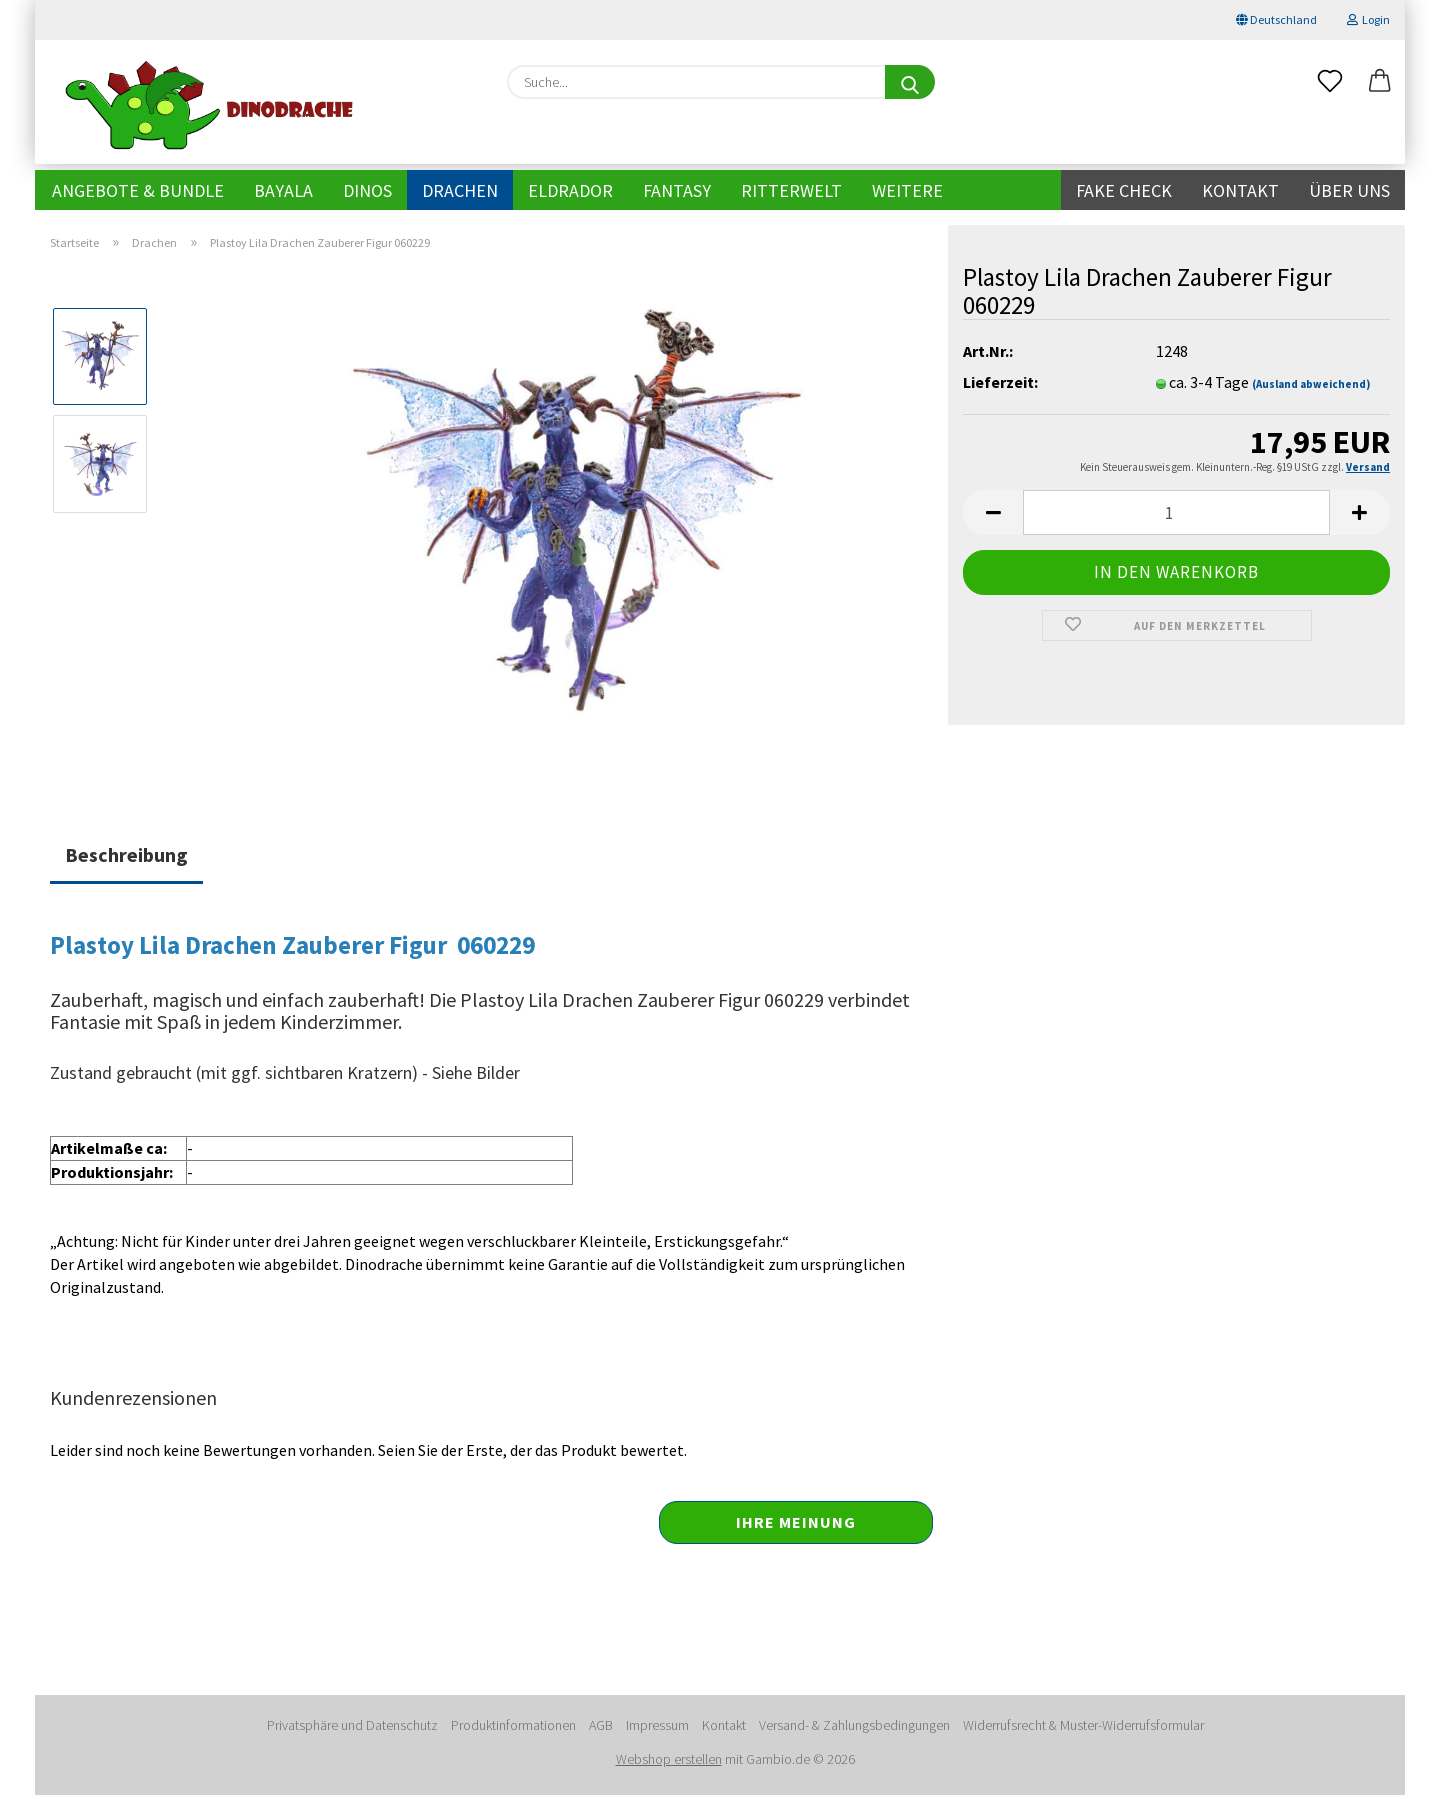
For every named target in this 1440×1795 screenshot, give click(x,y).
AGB (601, 1725)
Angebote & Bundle (138, 190)
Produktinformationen (513, 1725)
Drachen (460, 190)
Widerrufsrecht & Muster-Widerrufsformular (1083, 1725)
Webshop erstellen (669, 1759)
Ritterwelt (791, 190)
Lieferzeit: (1000, 382)
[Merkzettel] (1330, 82)
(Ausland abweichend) (1311, 384)
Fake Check (1124, 190)
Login (1368, 19)
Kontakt (1240, 190)
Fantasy (677, 190)
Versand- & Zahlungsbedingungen (854, 1725)
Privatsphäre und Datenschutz (352, 1725)
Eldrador (570, 190)
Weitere (907, 190)
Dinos (367, 190)
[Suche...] (910, 82)
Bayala (283, 190)
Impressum (657, 1725)
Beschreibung (126, 854)
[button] (1380, 82)
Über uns (1349, 190)
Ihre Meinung (796, 1522)
